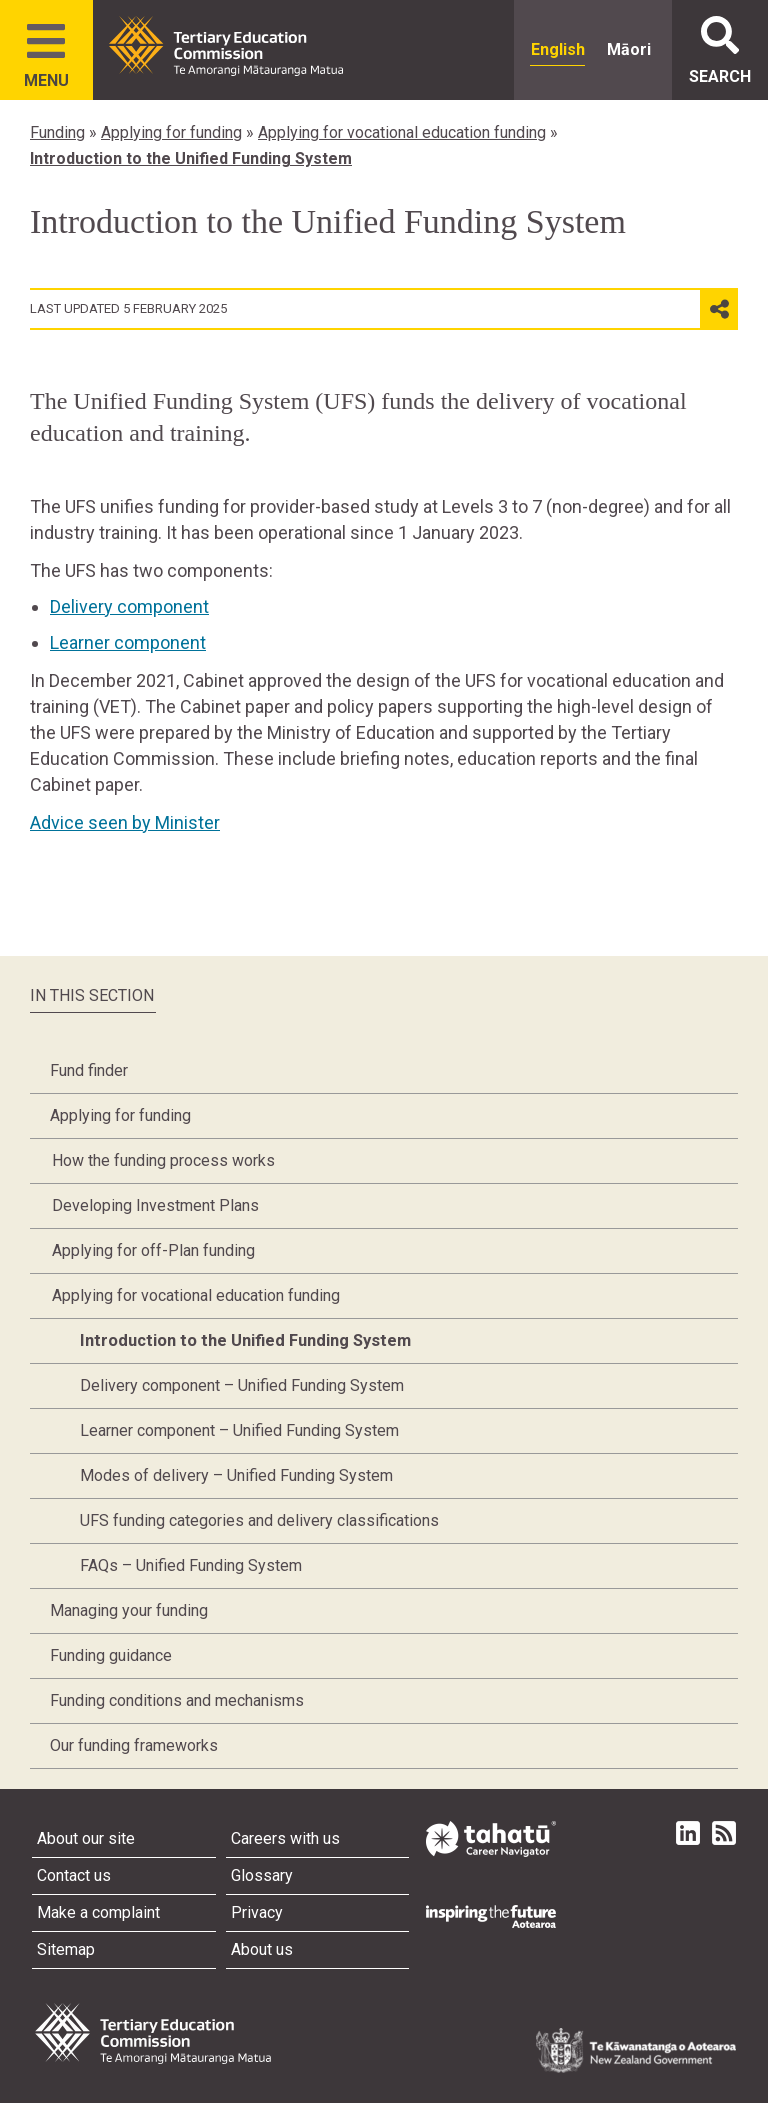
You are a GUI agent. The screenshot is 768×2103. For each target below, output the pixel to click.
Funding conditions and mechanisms (177, 1700)
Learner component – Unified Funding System (239, 1430)
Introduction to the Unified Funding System (191, 158)
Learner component (128, 642)
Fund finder (89, 1070)
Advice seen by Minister (125, 822)
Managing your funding (129, 1610)
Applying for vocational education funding (402, 132)
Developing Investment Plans (155, 1205)
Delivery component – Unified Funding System (242, 1385)
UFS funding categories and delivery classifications (259, 1520)
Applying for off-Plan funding (153, 1250)
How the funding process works (163, 1160)
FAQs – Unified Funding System (191, 1565)
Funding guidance (111, 1655)
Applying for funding (171, 132)
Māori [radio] (629, 49)
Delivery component (129, 606)
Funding (57, 132)
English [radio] (558, 49)
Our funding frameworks (134, 1745)
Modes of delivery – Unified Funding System (236, 1475)
